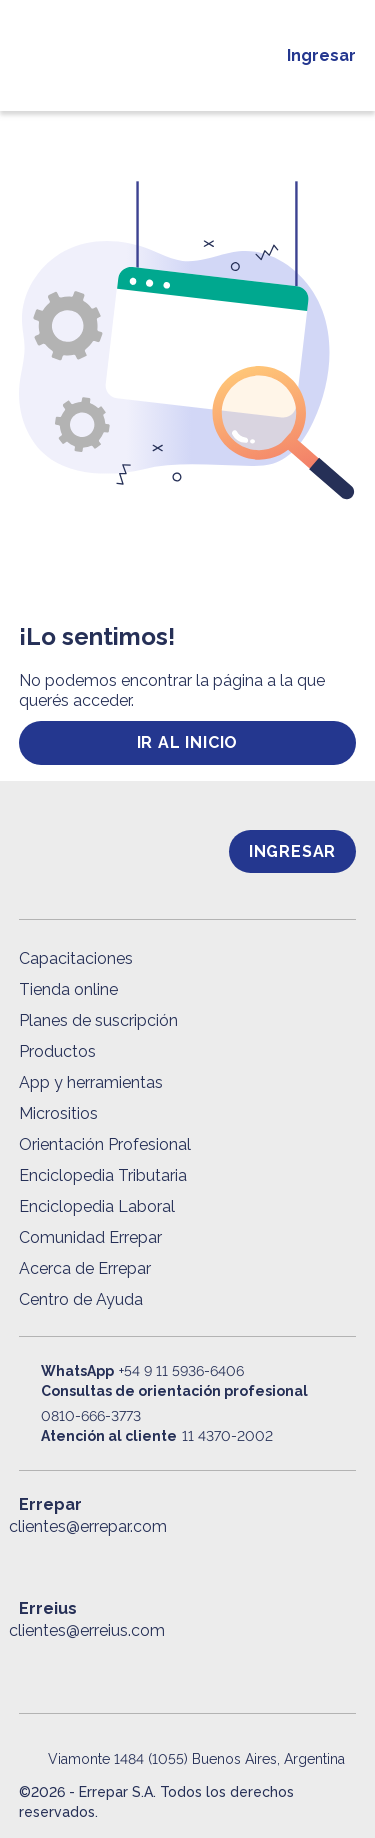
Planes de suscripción (98, 1020)
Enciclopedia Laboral (97, 1206)
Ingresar (321, 55)
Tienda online (68, 989)
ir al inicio (188, 742)
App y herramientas (91, 1082)
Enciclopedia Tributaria (103, 1175)
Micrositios (58, 1113)
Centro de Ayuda (81, 1299)
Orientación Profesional (105, 1144)
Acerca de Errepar (85, 1268)
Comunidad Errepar (90, 1237)
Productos (57, 1051)
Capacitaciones (76, 958)
